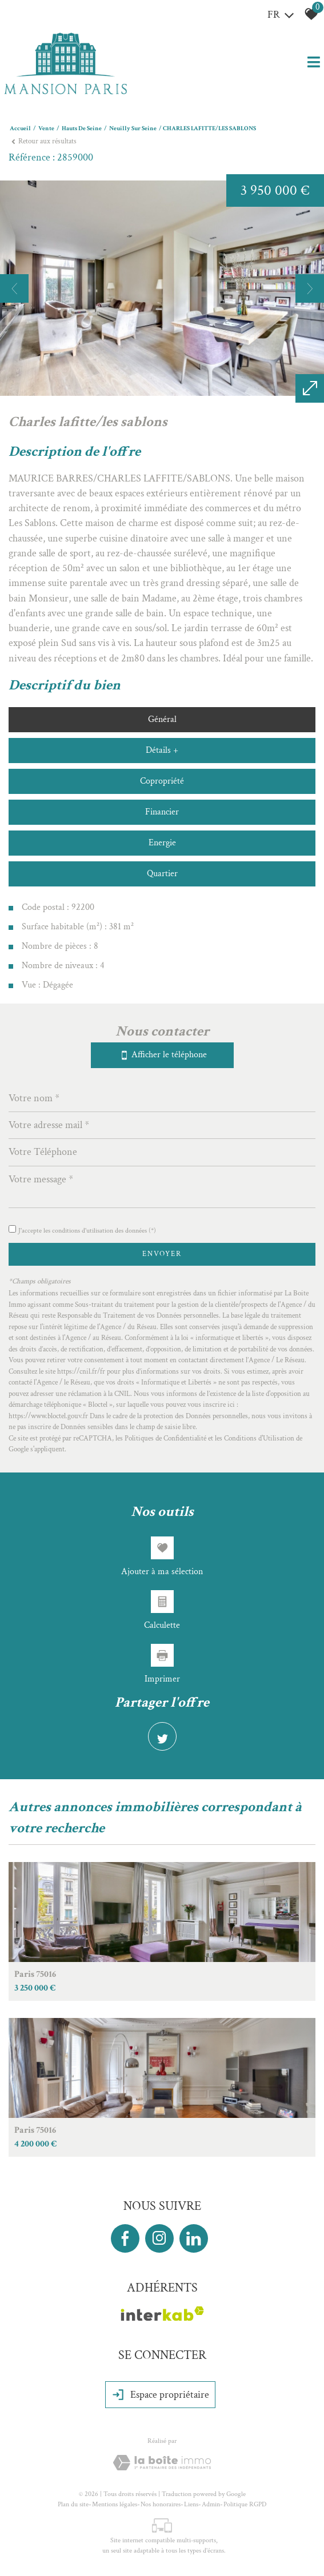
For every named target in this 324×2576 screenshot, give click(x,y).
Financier (162, 812)
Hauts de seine (82, 129)
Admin (211, 2504)
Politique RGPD (244, 2504)
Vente (46, 129)
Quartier (162, 874)
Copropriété (162, 781)
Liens (191, 2504)
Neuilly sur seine (133, 129)
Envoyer (162, 1254)
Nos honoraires (161, 2504)
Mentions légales (114, 2504)
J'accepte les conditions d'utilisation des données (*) (87, 1230)
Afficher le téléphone (162, 1055)
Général (162, 719)
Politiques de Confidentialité (165, 1438)
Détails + (162, 750)
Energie (162, 843)
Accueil (20, 129)
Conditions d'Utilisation (259, 1438)
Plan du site (73, 2504)
